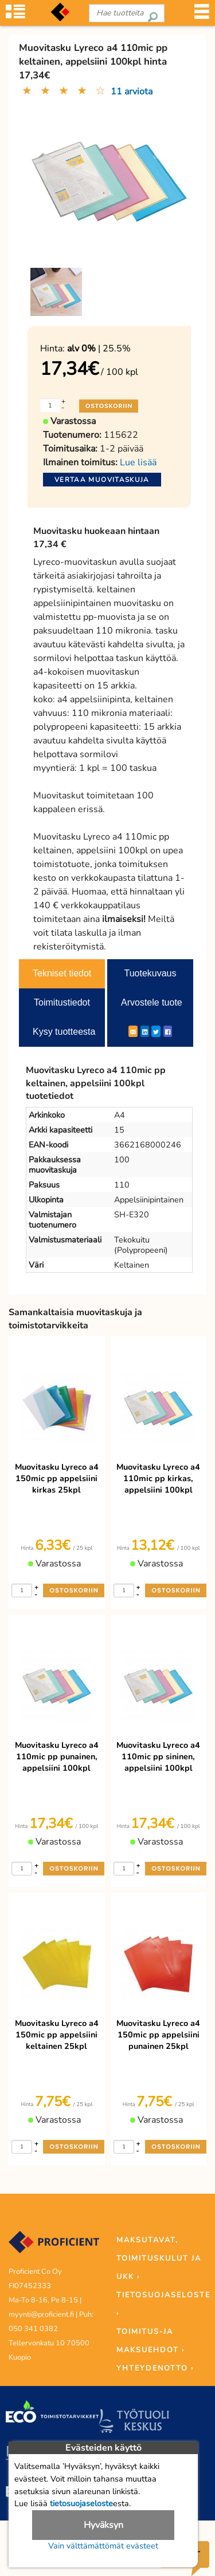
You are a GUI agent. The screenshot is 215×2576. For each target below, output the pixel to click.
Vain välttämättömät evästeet (103, 2545)
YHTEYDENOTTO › (155, 2368)
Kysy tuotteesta (64, 1031)
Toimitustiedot (62, 1002)
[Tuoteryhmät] (15, 15)
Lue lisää (138, 462)
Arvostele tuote (151, 1002)
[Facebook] (167, 1031)
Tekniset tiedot (62, 973)
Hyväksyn (103, 2525)
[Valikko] (202, 15)
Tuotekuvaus (150, 973)
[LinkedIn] (144, 1031)
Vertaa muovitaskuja (102, 479)
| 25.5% (99, 348)
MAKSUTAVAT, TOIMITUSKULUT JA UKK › (158, 2258)
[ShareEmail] (133, 1031)
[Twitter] (156, 1031)
